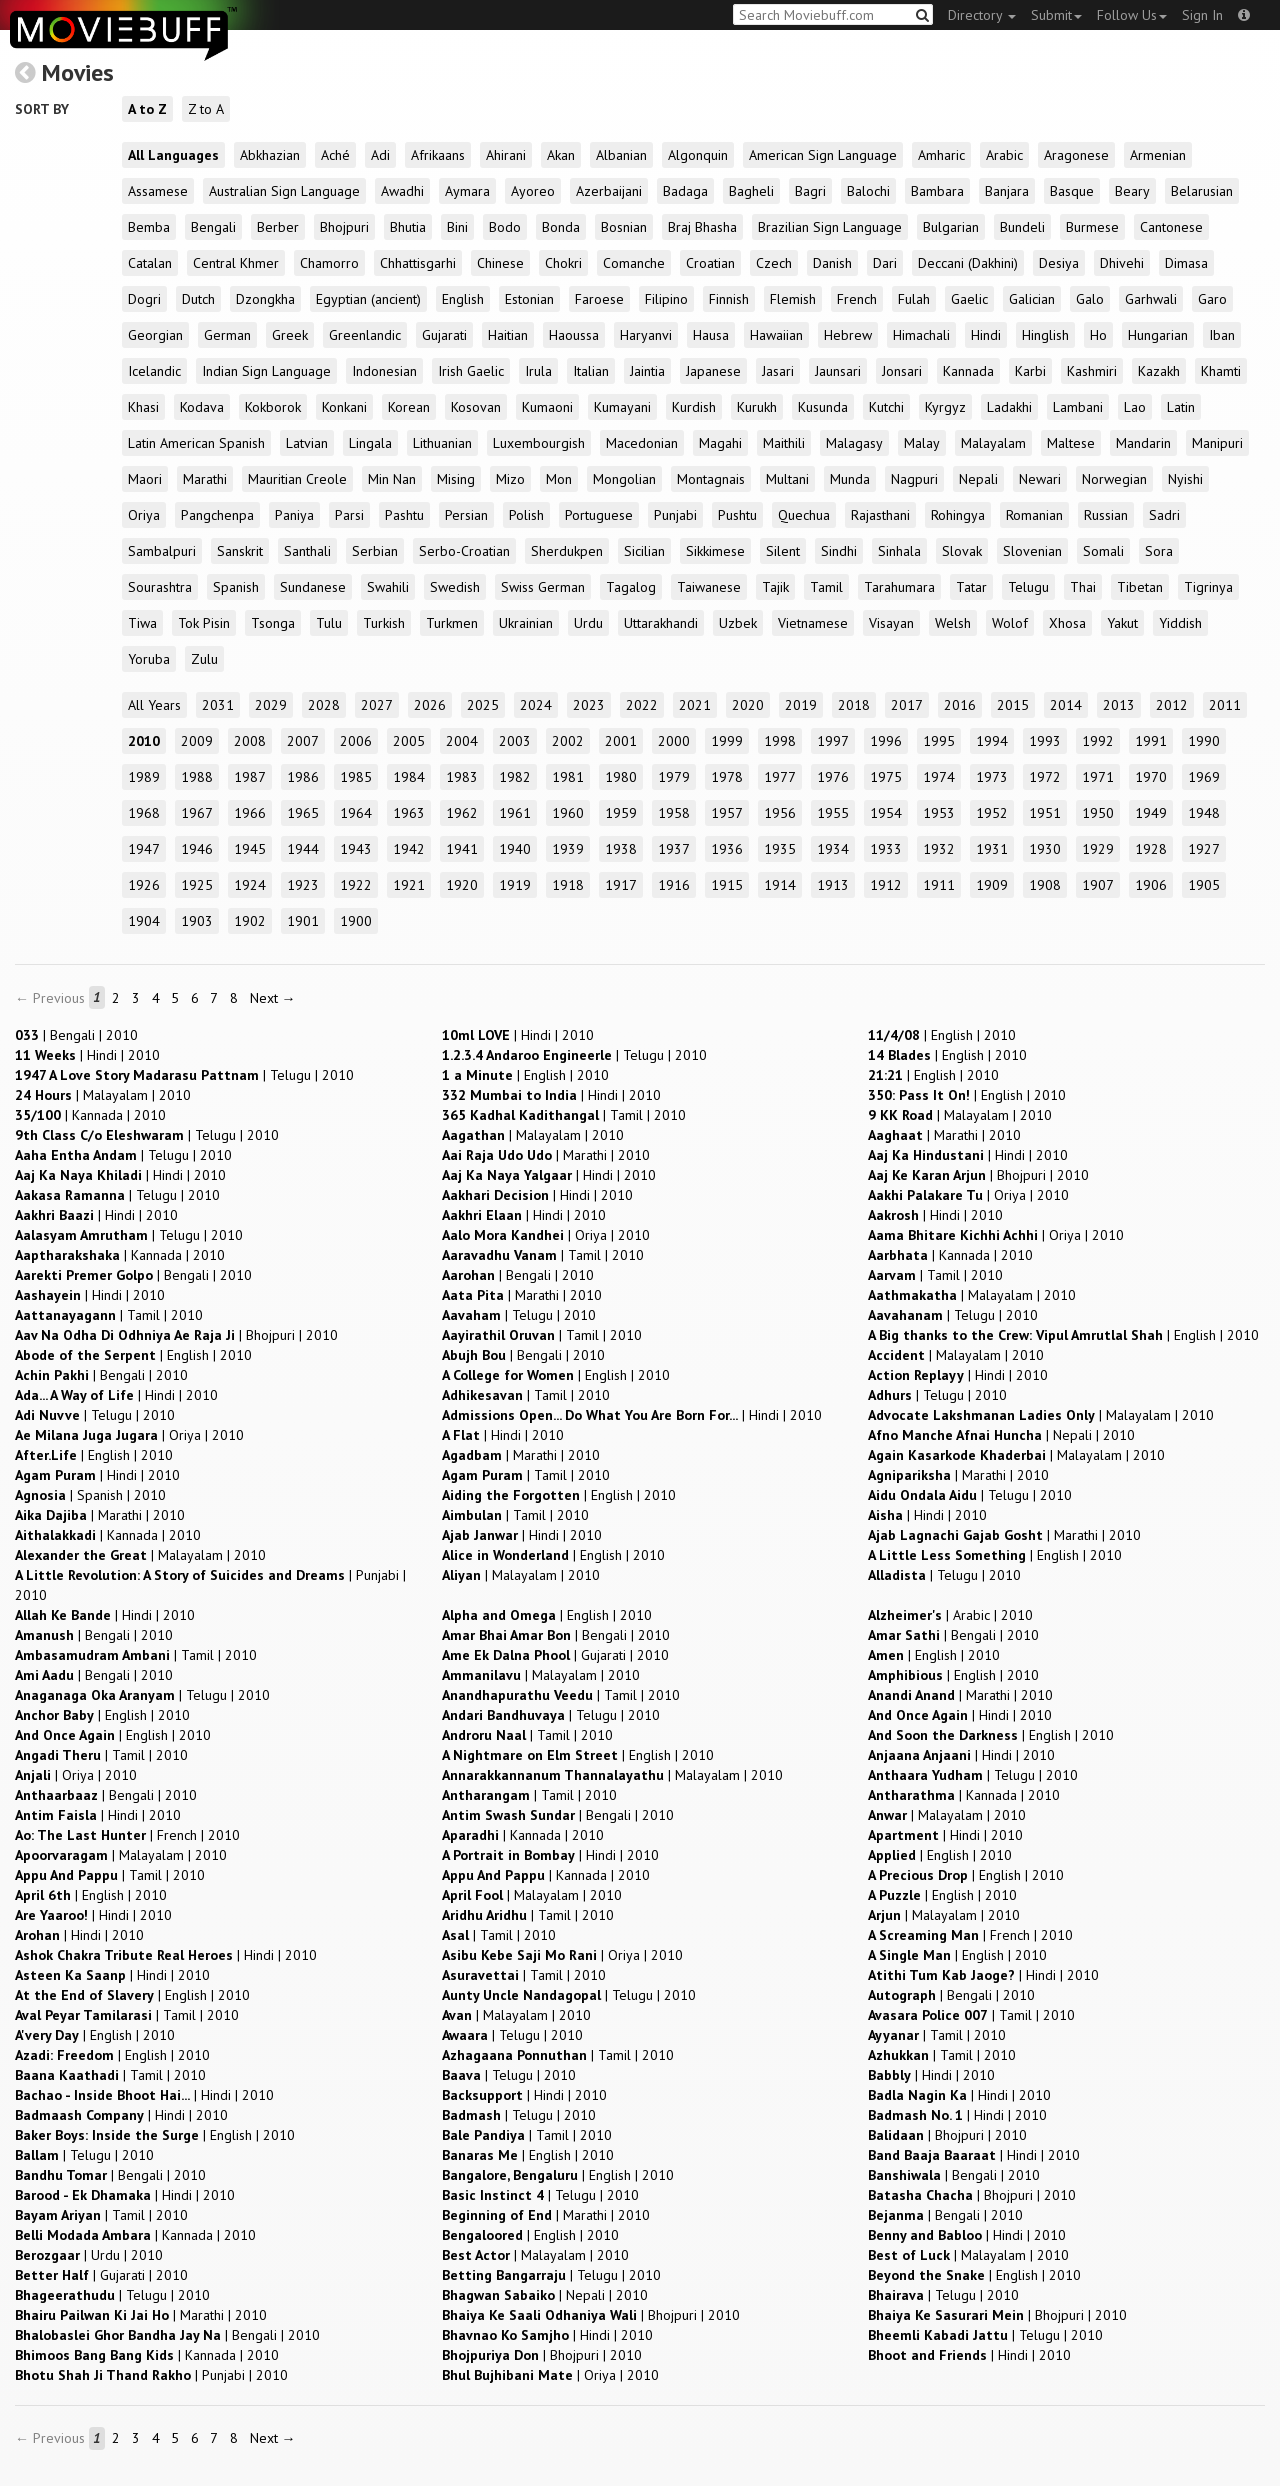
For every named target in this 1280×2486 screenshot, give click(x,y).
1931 (992, 849)
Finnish (729, 299)
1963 (409, 813)
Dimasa (1186, 263)
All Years (154, 705)
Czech (774, 263)
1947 (144, 849)
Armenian (1158, 155)
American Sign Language (823, 155)
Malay (922, 443)
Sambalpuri (162, 551)
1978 (727, 777)
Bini (457, 227)
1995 (939, 741)
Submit (1056, 15)
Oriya (144, 515)
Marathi (205, 479)
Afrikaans (438, 155)
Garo (1212, 299)
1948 (1204, 813)
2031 (218, 705)
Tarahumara (899, 587)
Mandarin (1143, 443)
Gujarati (444, 335)
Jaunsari (838, 371)
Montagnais (711, 479)
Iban (1222, 335)
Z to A (206, 109)
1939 (568, 849)
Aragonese (1076, 155)
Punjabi (675, 515)
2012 (1172, 705)
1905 (1204, 885)
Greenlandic (365, 335)
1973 (992, 777)
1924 (250, 885)
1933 (886, 849)
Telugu (1028, 587)
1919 (515, 885)
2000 (674, 741)
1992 (1098, 741)
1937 (674, 849)
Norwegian (1114, 479)
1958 (674, 813)
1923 (303, 885)
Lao (1135, 407)
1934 (833, 849)
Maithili (784, 443)
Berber (278, 227)
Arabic (1004, 155)
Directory (982, 15)
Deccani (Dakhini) (968, 263)
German (227, 335)
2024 (536, 705)
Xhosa (1067, 623)
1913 (833, 885)
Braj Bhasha (702, 227)
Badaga (685, 191)
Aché (335, 155)
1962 (462, 813)
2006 (356, 741)
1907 (1098, 885)
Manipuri (1217, 443)
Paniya (294, 515)
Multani (787, 479)
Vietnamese (813, 623)
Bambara (937, 191)
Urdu (588, 623)
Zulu (204, 659)
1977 (780, 777)
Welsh (953, 623)
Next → (273, 998)
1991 (1151, 741)
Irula (538, 371)
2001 (621, 741)
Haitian (508, 335)
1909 (992, 885)
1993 (1045, 741)
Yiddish (1180, 623)
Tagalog (631, 587)
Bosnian (624, 227)
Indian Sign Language (266, 371)
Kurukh (757, 407)
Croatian (710, 263)
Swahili (388, 587)
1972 (1045, 777)
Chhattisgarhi (418, 263)
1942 (409, 849)
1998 (780, 741)
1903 (197, 921)
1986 (303, 777)
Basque (1072, 191)
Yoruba (149, 659)
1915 (727, 885)
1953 (939, 813)
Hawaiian (776, 335)
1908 (1045, 885)
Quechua (804, 515)
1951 (1045, 813)
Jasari (778, 371)
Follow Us (1132, 15)
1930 (1045, 849)
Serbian (375, 551)
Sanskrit (240, 551)
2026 (430, 705)
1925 (197, 885)
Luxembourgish (539, 443)
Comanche (634, 263)
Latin (1181, 407)
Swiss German (543, 587)
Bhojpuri (344, 227)
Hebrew (848, 335)
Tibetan (1140, 587)
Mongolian (624, 479)
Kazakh (1159, 371)
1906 (1151, 885)
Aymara (467, 191)
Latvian (307, 443)
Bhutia (408, 227)
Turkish (384, 623)
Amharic (941, 155)
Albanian (621, 155)
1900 (356, 921)
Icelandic (154, 371)
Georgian (155, 335)
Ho (1098, 335)
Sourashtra (160, 587)
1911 (939, 885)
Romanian (1034, 515)
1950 (1098, 813)
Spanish (236, 587)
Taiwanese (709, 587)
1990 (1204, 741)
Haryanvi (646, 335)
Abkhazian (270, 155)
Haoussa (574, 335)
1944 (303, 849)
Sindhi (839, 551)
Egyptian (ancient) (368, 299)
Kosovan (476, 407)
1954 (886, 813)
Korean (409, 407)
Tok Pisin (204, 623)
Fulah (914, 299)
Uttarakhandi (661, 623)
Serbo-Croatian (464, 551)
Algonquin (698, 155)
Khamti (1221, 371)
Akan (561, 155)
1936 (727, 849)
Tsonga (273, 623)
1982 (515, 777)
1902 (250, 921)
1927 (1204, 849)
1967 (197, 813)
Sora (1159, 551)
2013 (1119, 705)
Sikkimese (715, 551)
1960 (568, 813)
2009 (197, 741)
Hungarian (1158, 335)
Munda (850, 479)
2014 (1066, 705)
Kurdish (694, 407)
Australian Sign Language (284, 191)
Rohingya (958, 515)
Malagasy (854, 443)
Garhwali (1151, 299)
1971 (1098, 777)
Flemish (793, 299)
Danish (832, 263)
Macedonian (642, 443)
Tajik (775, 587)
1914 (780, 885)
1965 (303, 813)
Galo (1090, 299)
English (463, 299)
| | (76, 1035)
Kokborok (273, 407)
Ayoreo (533, 191)
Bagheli (751, 191)
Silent (783, 551)
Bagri (810, 191)
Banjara (1007, 191)
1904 (144, 921)
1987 (250, 777)
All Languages (173, 155)
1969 (1204, 777)
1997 (833, 741)
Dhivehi (1122, 263)
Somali (1103, 551)
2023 (589, 705)
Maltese (1071, 443)
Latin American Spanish (196, 443)
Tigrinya (1208, 587)
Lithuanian (442, 443)
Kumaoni (547, 407)
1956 (780, 813)
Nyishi (1185, 479)
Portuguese (599, 515)
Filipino (666, 299)
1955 (833, 813)
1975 (886, 777)
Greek (290, 335)
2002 (568, 741)
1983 (462, 777)
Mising (456, 479)
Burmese (1092, 227)
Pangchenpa (217, 515)
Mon (559, 479)
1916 (674, 885)
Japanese (713, 371)
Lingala (370, 443)
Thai (1083, 587)
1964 (356, 813)
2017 (907, 705)
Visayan (891, 623)
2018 (854, 705)
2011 (1225, 705)
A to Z (147, 109)
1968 (144, 813)
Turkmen (452, 623)
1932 (939, 849)
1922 (356, 885)
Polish (526, 515)
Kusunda (823, 407)
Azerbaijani (609, 191)
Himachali (921, 335)
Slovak (962, 551)
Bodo (505, 227)
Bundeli (1022, 227)
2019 (801, 705)
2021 (695, 705)
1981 (568, 777)
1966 (250, 813)
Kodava (202, 407)
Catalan (150, 263)
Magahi (720, 443)
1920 (462, 885)
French (857, 299)
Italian (591, 371)
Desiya (1059, 263)
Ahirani (506, 155)
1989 (144, 777)
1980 (621, 777)
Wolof (1010, 623)
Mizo (510, 479)
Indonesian (384, 371)
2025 (483, 705)
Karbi (1030, 371)
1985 (356, 777)
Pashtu (404, 515)
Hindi (986, 335)
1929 (1098, 849)
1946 (197, 849)
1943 (356, 849)
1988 (197, 777)
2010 (144, 741)
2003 (515, 741)
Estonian (529, 299)
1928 (1151, 849)
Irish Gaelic (471, 371)
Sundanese (313, 587)
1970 (1151, 777)
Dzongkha (265, 299)
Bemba (149, 227)
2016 (960, 705)
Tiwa (142, 623)
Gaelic (969, 299)
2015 (1013, 705)
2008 (250, 741)
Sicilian (644, 551)
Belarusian (1202, 191)
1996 (886, 741)
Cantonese (1171, 227)
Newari (1040, 479)
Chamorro (329, 263)
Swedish (455, 587)
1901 (303, 921)
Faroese (599, 299)
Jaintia (647, 371)
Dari (885, 263)
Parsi (349, 515)
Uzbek (738, 623)
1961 (515, 813)
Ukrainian (526, 623)
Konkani (344, 407)
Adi (380, 155)
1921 (409, 885)
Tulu (329, 623)
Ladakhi (1009, 407)
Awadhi (402, 191)
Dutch (198, 299)
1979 (674, 777)
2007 (303, 741)
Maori (145, 479)
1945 (250, 849)
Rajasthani (880, 515)
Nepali (978, 479)
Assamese (158, 191)
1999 (727, 741)
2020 (748, 705)
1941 (462, 849)
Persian (466, 515)
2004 (462, 741)
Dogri (144, 299)
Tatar (971, 587)
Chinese (500, 263)
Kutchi (886, 407)
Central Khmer (236, 263)
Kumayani (622, 407)
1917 (621, 885)
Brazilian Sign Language (830, 227)
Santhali (307, 551)
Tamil (826, 587)
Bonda (561, 227)
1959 (621, 813)
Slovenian (1032, 551)
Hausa (711, 335)
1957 (727, 813)
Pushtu (737, 515)
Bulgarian (951, 227)
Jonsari (902, 371)
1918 (568, 885)
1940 (515, 849)
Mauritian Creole (297, 479)
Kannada (968, 371)
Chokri (563, 263)
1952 (992, 813)
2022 (642, 705)
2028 (324, 705)
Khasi (143, 407)
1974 (939, 777)
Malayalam (993, 443)
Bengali (213, 227)
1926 (144, 885)
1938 (621, 849)
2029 (271, 705)
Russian (1106, 515)
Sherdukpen (567, 551)
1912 (886, 885)
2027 (377, 705)
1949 (1151, 813)
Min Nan (392, 479)
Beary (1132, 191)
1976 (833, 777)
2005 (409, 741)
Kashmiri (1092, 371)
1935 (780, 849)
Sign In (1202, 15)
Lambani (1078, 407)
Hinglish (1045, 335)
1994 (992, 741)
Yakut (1122, 623)
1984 (409, 777)
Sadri (1164, 515)
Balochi (868, 191)
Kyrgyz (945, 407)
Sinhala (899, 551)
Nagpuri (914, 479)
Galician (1032, 299)
